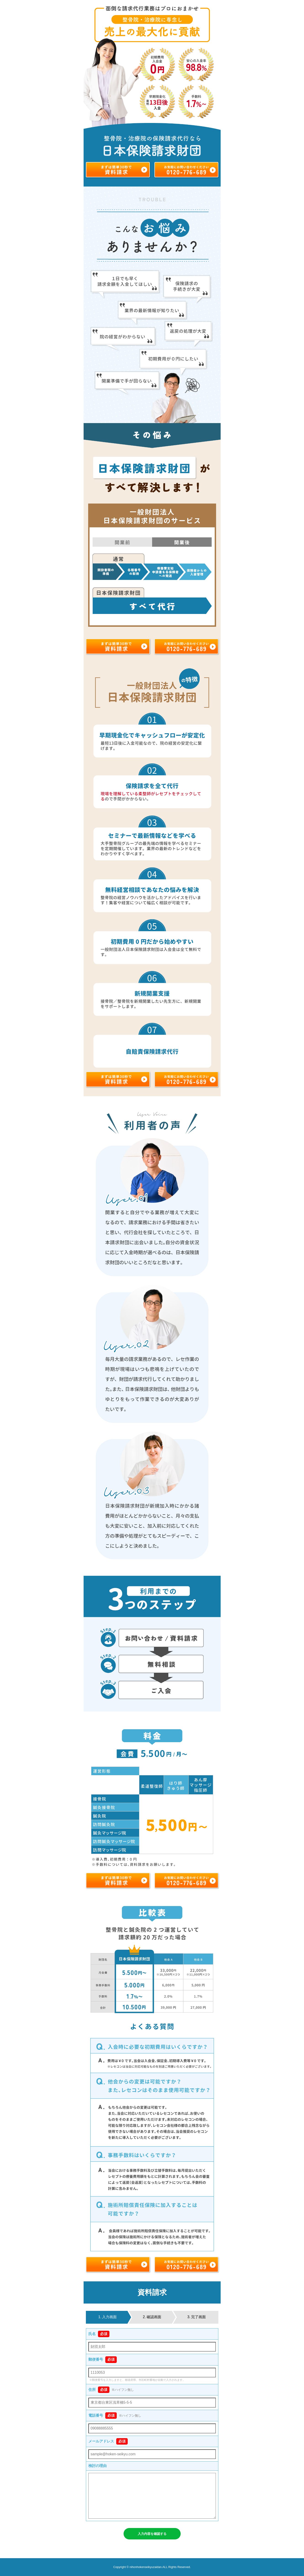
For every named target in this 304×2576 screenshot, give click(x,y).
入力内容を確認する (152, 2534)
